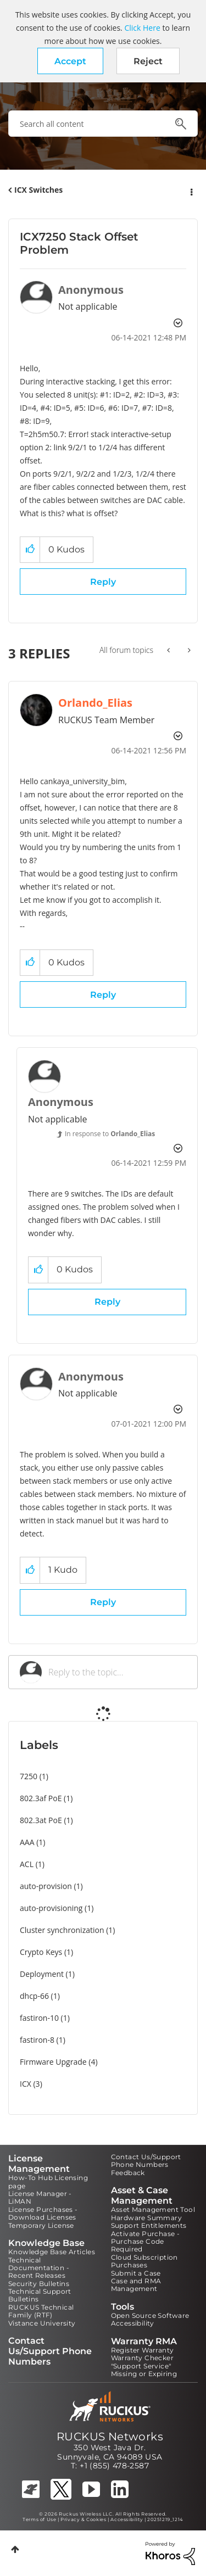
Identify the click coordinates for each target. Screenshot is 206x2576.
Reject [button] (148, 61)
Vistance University (42, 2323)
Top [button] (15, 2549)
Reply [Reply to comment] (103, 995)
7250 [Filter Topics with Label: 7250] (28, 1776)
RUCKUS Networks (110, 2436)
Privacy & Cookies (83, 2519)
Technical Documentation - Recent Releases (38, 2268)
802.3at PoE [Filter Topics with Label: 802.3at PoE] (41, 1820)
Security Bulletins (38, 2283)
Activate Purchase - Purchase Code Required (145, 2241)
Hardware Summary (146, 2218)
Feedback (128, 2173)
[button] (70, 61)
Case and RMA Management (136, 2285)
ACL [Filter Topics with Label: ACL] (27, 1864)
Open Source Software (150, 2315)
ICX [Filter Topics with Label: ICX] (25, 2083)
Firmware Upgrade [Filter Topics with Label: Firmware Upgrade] (53, 2062)
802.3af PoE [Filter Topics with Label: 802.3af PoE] (41, 1798)
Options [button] (190, 190)
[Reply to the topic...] (117, 1672)
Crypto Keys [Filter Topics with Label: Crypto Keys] (41, 1952)
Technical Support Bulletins (39, 2295)
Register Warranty (142, 2350)
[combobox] (103, 123)
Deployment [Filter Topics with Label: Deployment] (42, 1974)
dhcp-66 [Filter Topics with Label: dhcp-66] (34, 1996)
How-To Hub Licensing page (48, 2181)
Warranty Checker (142, 2358)
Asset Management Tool (153, 2209)
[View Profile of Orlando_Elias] (95, 702)
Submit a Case (136, 2273)
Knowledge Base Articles (51, 2252)
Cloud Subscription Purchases (144, 2261)
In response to (110, 1133)
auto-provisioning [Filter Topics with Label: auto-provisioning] (51, 1908)
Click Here (142, 28)
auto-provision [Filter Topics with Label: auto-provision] (46, 1886)
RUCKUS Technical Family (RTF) (41, 2311)
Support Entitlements (149, 2225)
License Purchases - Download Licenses (43, 2213)
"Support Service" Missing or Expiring (144, 2370)
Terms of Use (39, 2519)
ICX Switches (38, 190)
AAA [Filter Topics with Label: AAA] (27, 1842)
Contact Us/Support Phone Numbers (146, 2161)
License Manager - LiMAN (40, 2197)
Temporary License (41, 2225)
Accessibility (132, 2323)
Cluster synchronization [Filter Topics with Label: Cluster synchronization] (62, 1930)
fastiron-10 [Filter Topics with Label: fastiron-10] (39, 2018)
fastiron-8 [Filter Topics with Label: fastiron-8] (37, 2040)
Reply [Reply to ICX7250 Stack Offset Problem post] (103, 582)
